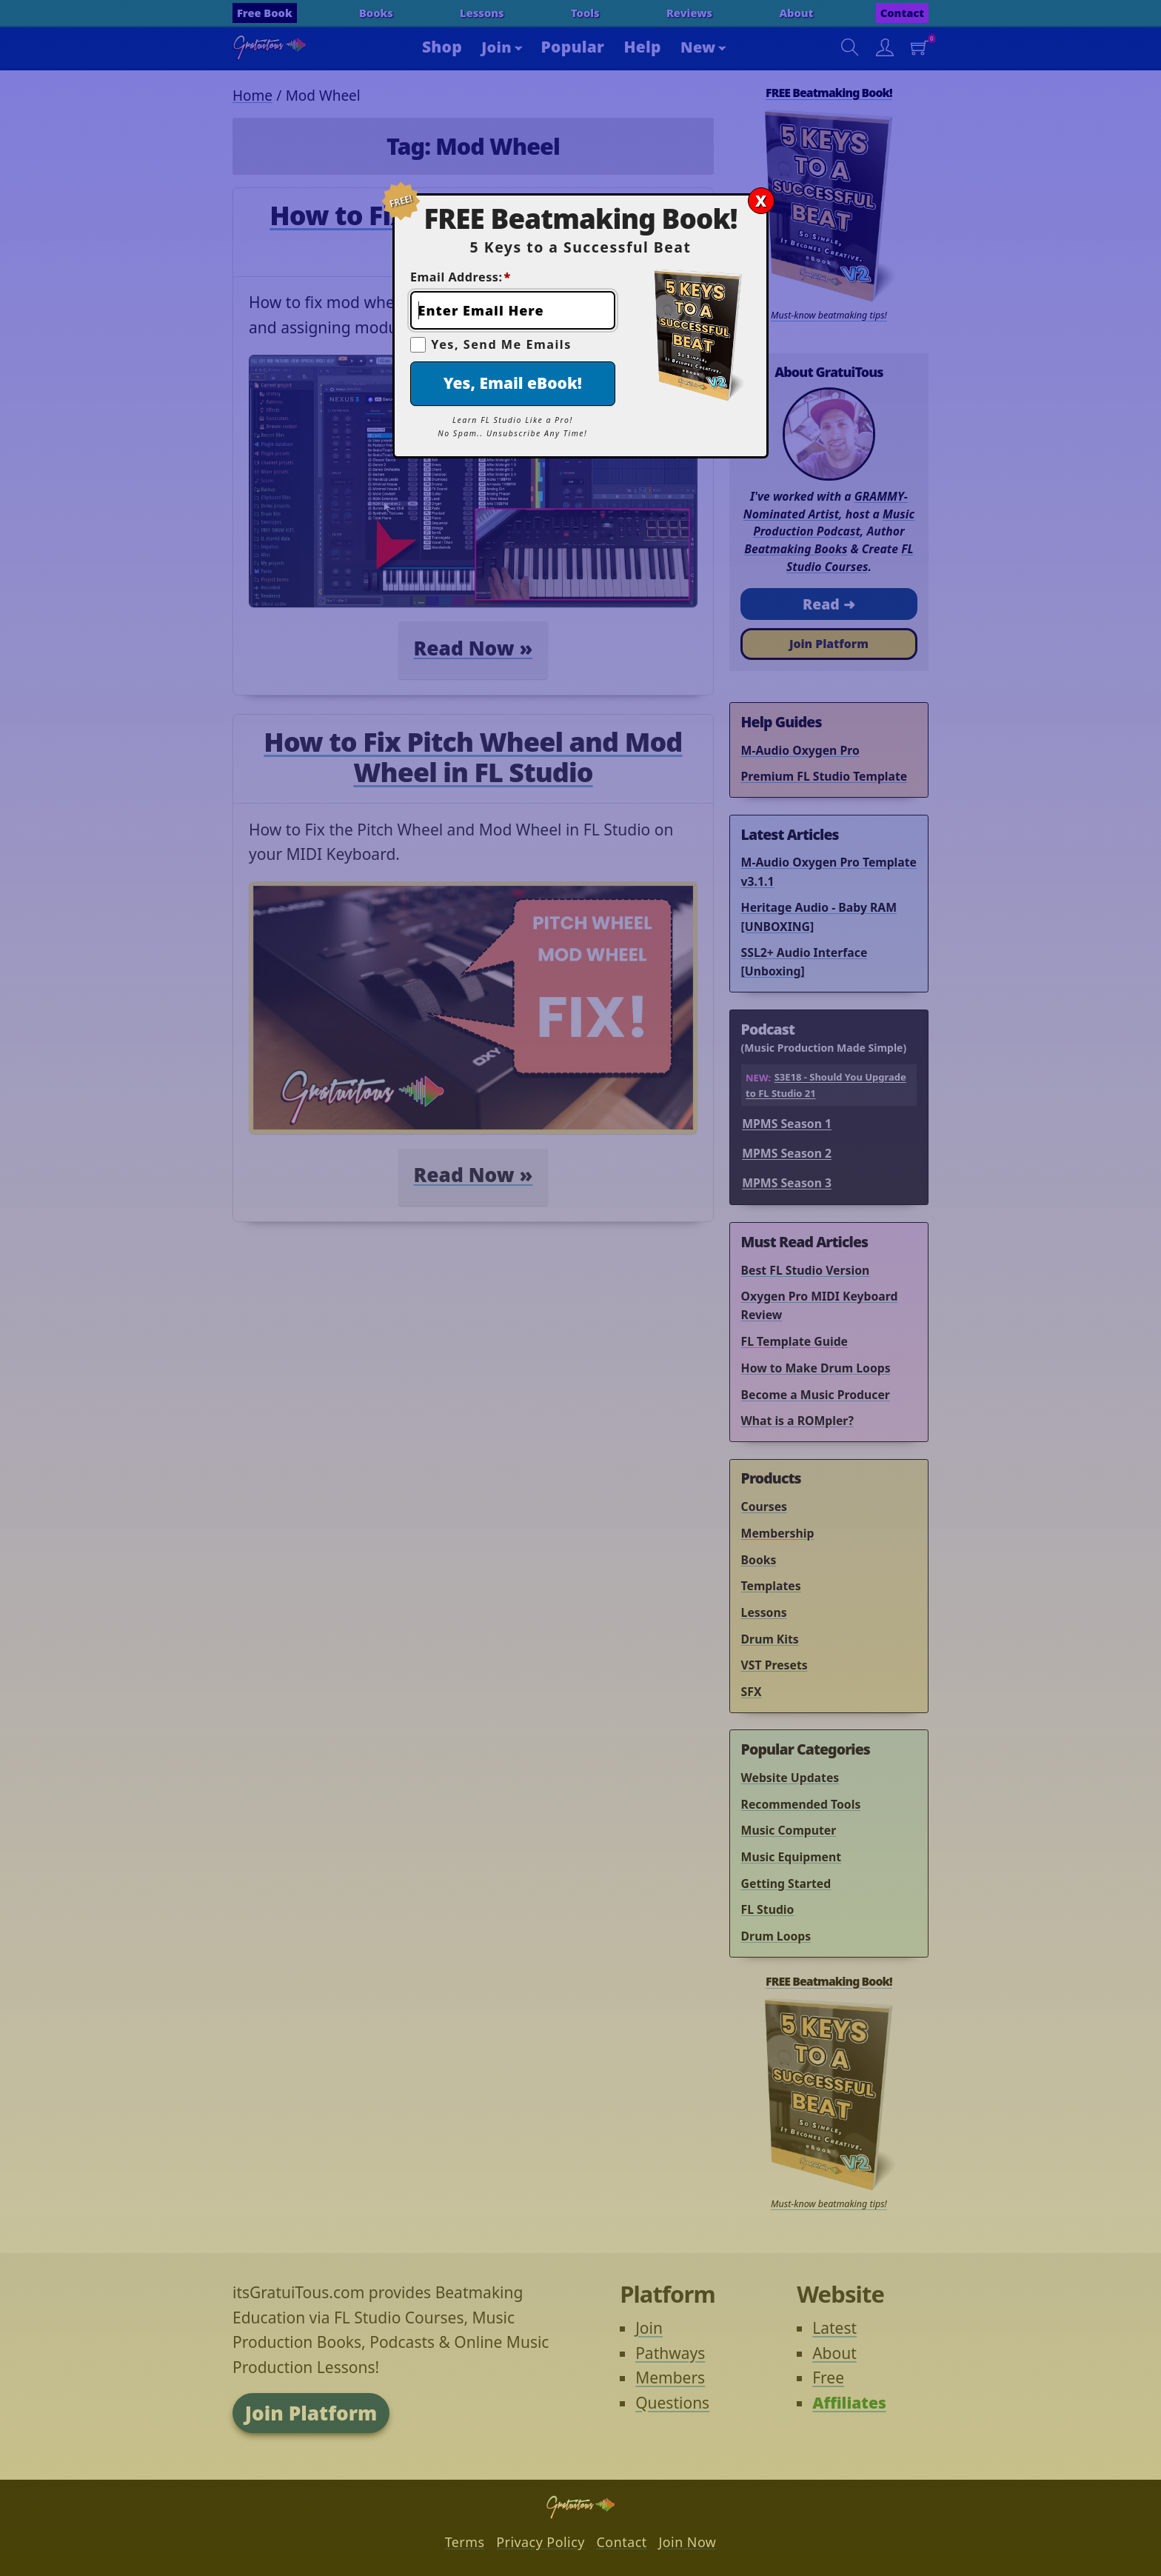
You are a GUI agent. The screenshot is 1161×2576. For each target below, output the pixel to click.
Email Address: (460, 277)
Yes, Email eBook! (513, 383)
